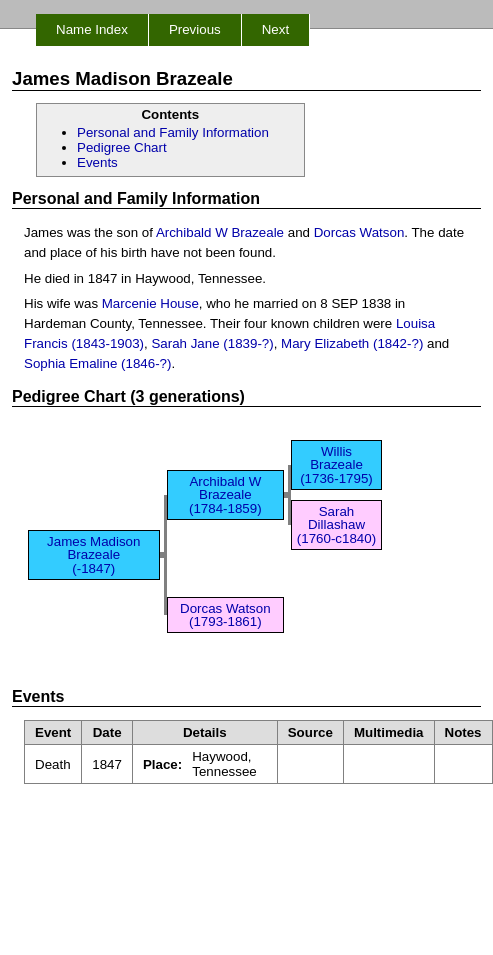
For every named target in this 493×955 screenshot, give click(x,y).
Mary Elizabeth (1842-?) (352, 343)
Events (97, 162)
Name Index (92, 29)
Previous (195, 29)
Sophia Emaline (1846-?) (97, 363)
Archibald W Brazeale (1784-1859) (225, 495)
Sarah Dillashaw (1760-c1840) (336, 525)
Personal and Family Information (173, 132)
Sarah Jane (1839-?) (212, 343)
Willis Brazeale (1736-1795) (336, 465)
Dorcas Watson (359, 232)
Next (275, 29)
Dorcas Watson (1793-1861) (225, 615)
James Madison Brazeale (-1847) (93, 555)
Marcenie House (150, 303)
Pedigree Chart (122, 147)
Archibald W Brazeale (220, 232)
